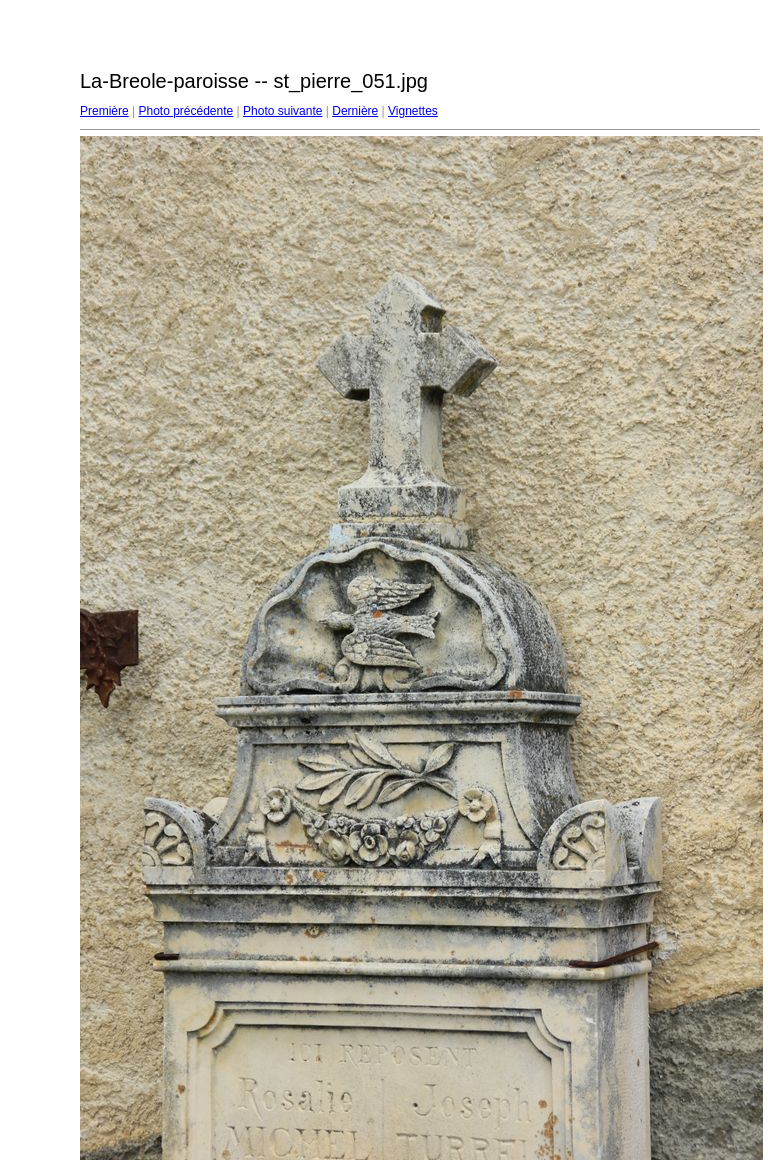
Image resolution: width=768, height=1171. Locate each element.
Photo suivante (282, 111)
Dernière (355, 111)
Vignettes (413, 111)
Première (104, 111)
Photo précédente (185, 111)
